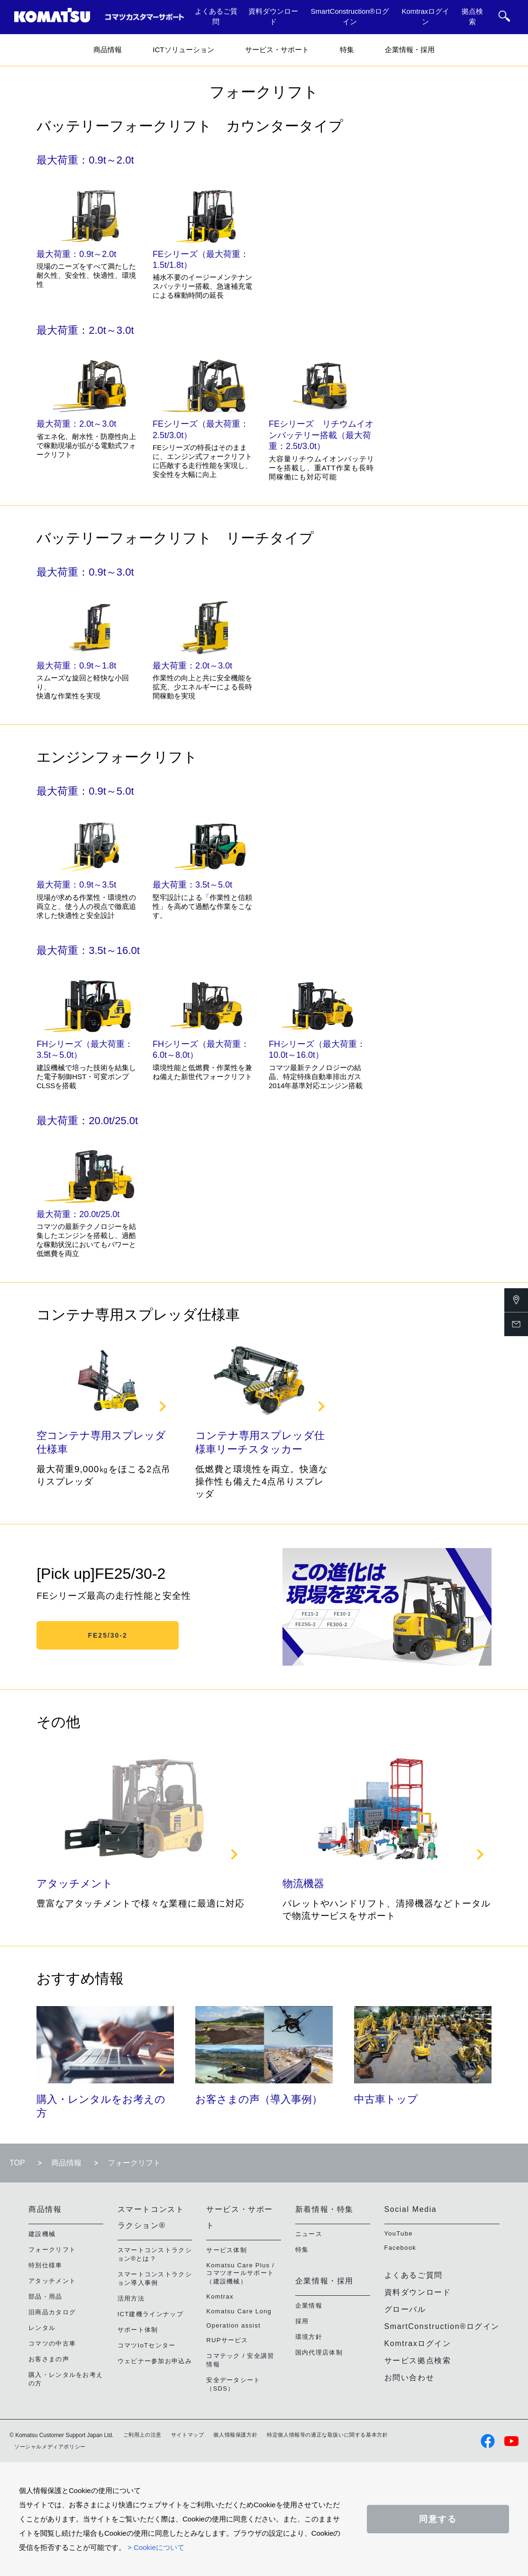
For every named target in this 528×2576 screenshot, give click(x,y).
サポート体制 (138, 2329)
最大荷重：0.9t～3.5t (76, 884)
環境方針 (308, 2336)
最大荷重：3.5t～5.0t (192, 884)
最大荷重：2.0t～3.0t (76, 424)
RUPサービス (227, 2340)
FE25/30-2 (107, 1635)
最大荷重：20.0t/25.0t (77, 1214)
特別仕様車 (45, 2265)
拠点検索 (472, 16)
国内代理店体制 (319, 2352)
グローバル (405, 2309)
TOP (17, 2163)
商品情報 (107, 50)
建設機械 (41, 2233)
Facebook (400, 2247)
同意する (438, 2519)
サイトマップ (187, 2435)
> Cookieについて (155, 2547)
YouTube (398, 2233)
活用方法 (131, 2298)
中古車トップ (386, 2099)
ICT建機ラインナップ (150, 2314)
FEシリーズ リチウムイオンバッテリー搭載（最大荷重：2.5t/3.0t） (321, 435)
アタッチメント (74, 1883)
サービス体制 (226, 2250)
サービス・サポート (277, 50)
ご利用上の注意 (142, 2435)
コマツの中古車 (52, 2343)
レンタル (41, 2327)
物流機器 (303, 1883)
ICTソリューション (183, 50)
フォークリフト (52, 2249)
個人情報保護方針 (235, 2435)
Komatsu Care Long (239, 2311)
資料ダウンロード (273, 16)
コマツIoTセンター (147, 2345)
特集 (347, 50)
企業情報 (308, 2305)
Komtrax (220, 2296)
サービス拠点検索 (417, 2360)
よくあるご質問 (216, 16)
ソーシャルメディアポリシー (50, 2446)
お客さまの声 (48, 2359)
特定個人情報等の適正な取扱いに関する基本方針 (327, 2435)
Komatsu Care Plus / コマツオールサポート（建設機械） (240, 2273)
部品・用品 (45, 2296)
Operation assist (233, 2325)
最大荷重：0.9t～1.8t (76, 665)
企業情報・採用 (410, 50)
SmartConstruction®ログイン (350, 16)
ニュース (308, 2233)
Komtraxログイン (425, 16)
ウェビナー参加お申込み (155, 2361)
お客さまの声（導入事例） (258, 2099)
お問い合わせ (409, 2378)
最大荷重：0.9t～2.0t (76, 254)
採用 (302, 2321)
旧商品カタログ (52, 2312)
